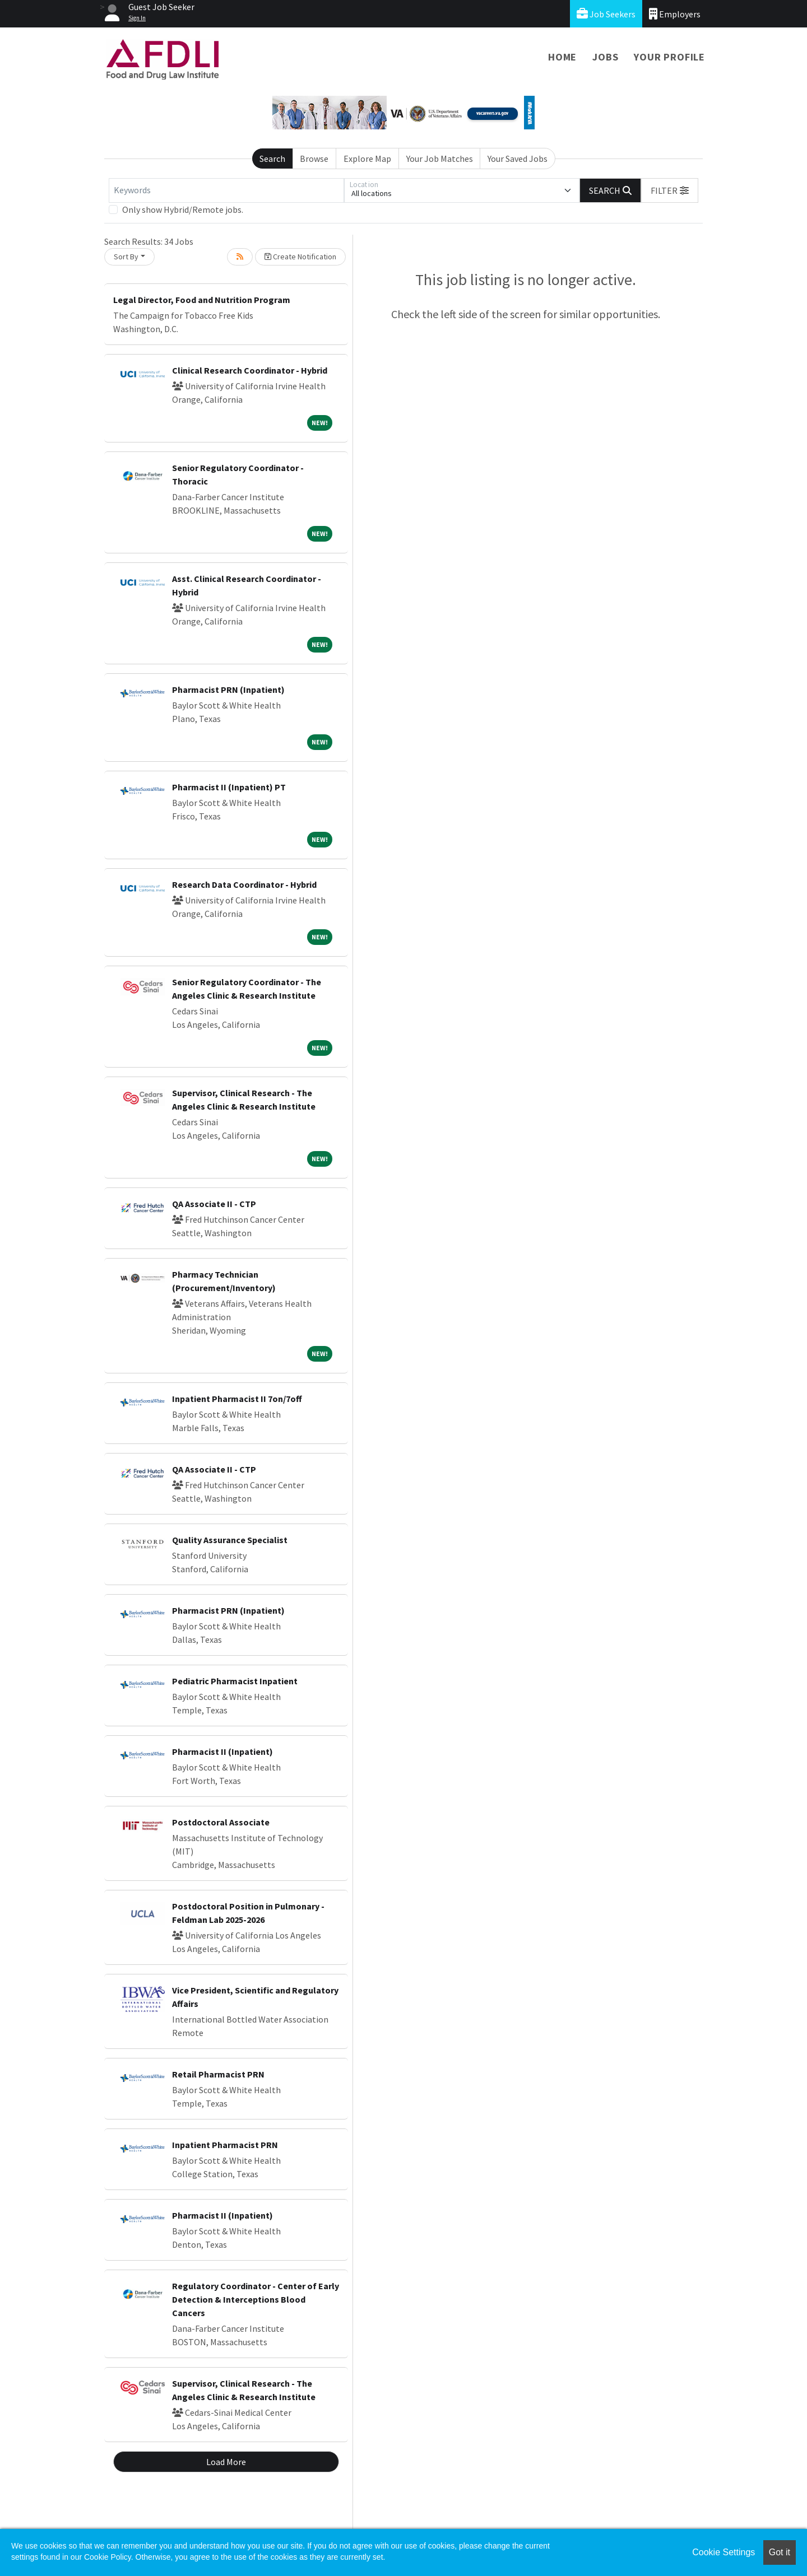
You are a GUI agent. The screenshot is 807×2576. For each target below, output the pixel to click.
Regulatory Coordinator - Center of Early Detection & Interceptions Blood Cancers (255, 2299)
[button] (669, 190)
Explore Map (367, 158)
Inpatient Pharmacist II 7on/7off (237, 1398)
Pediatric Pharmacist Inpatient (235, 1681)
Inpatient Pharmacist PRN (225, 2144)
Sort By (126, 256)
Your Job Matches (439, 158)
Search (272, 158)
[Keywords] (226, 190)
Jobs (605, 56)
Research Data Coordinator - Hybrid (244, 884)
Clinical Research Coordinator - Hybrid (249, 370)
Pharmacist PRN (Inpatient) (228, 689)
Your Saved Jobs (518, 158)
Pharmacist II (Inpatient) (222, 1751)
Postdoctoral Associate (221, 1822)
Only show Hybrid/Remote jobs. (182, 209)
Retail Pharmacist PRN (218, 2074)
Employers (675, 14)
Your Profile (669, 56)
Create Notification (300, 256)
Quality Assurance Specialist (229, 1539)
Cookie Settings (723, 2552)
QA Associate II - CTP (214, 1203)
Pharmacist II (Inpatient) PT (229, 787)
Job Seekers (606, 14)
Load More (226, 2461)
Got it (779, 2552)
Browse (314, 158)
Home (562, 56)
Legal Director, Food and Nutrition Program (201, 299)
